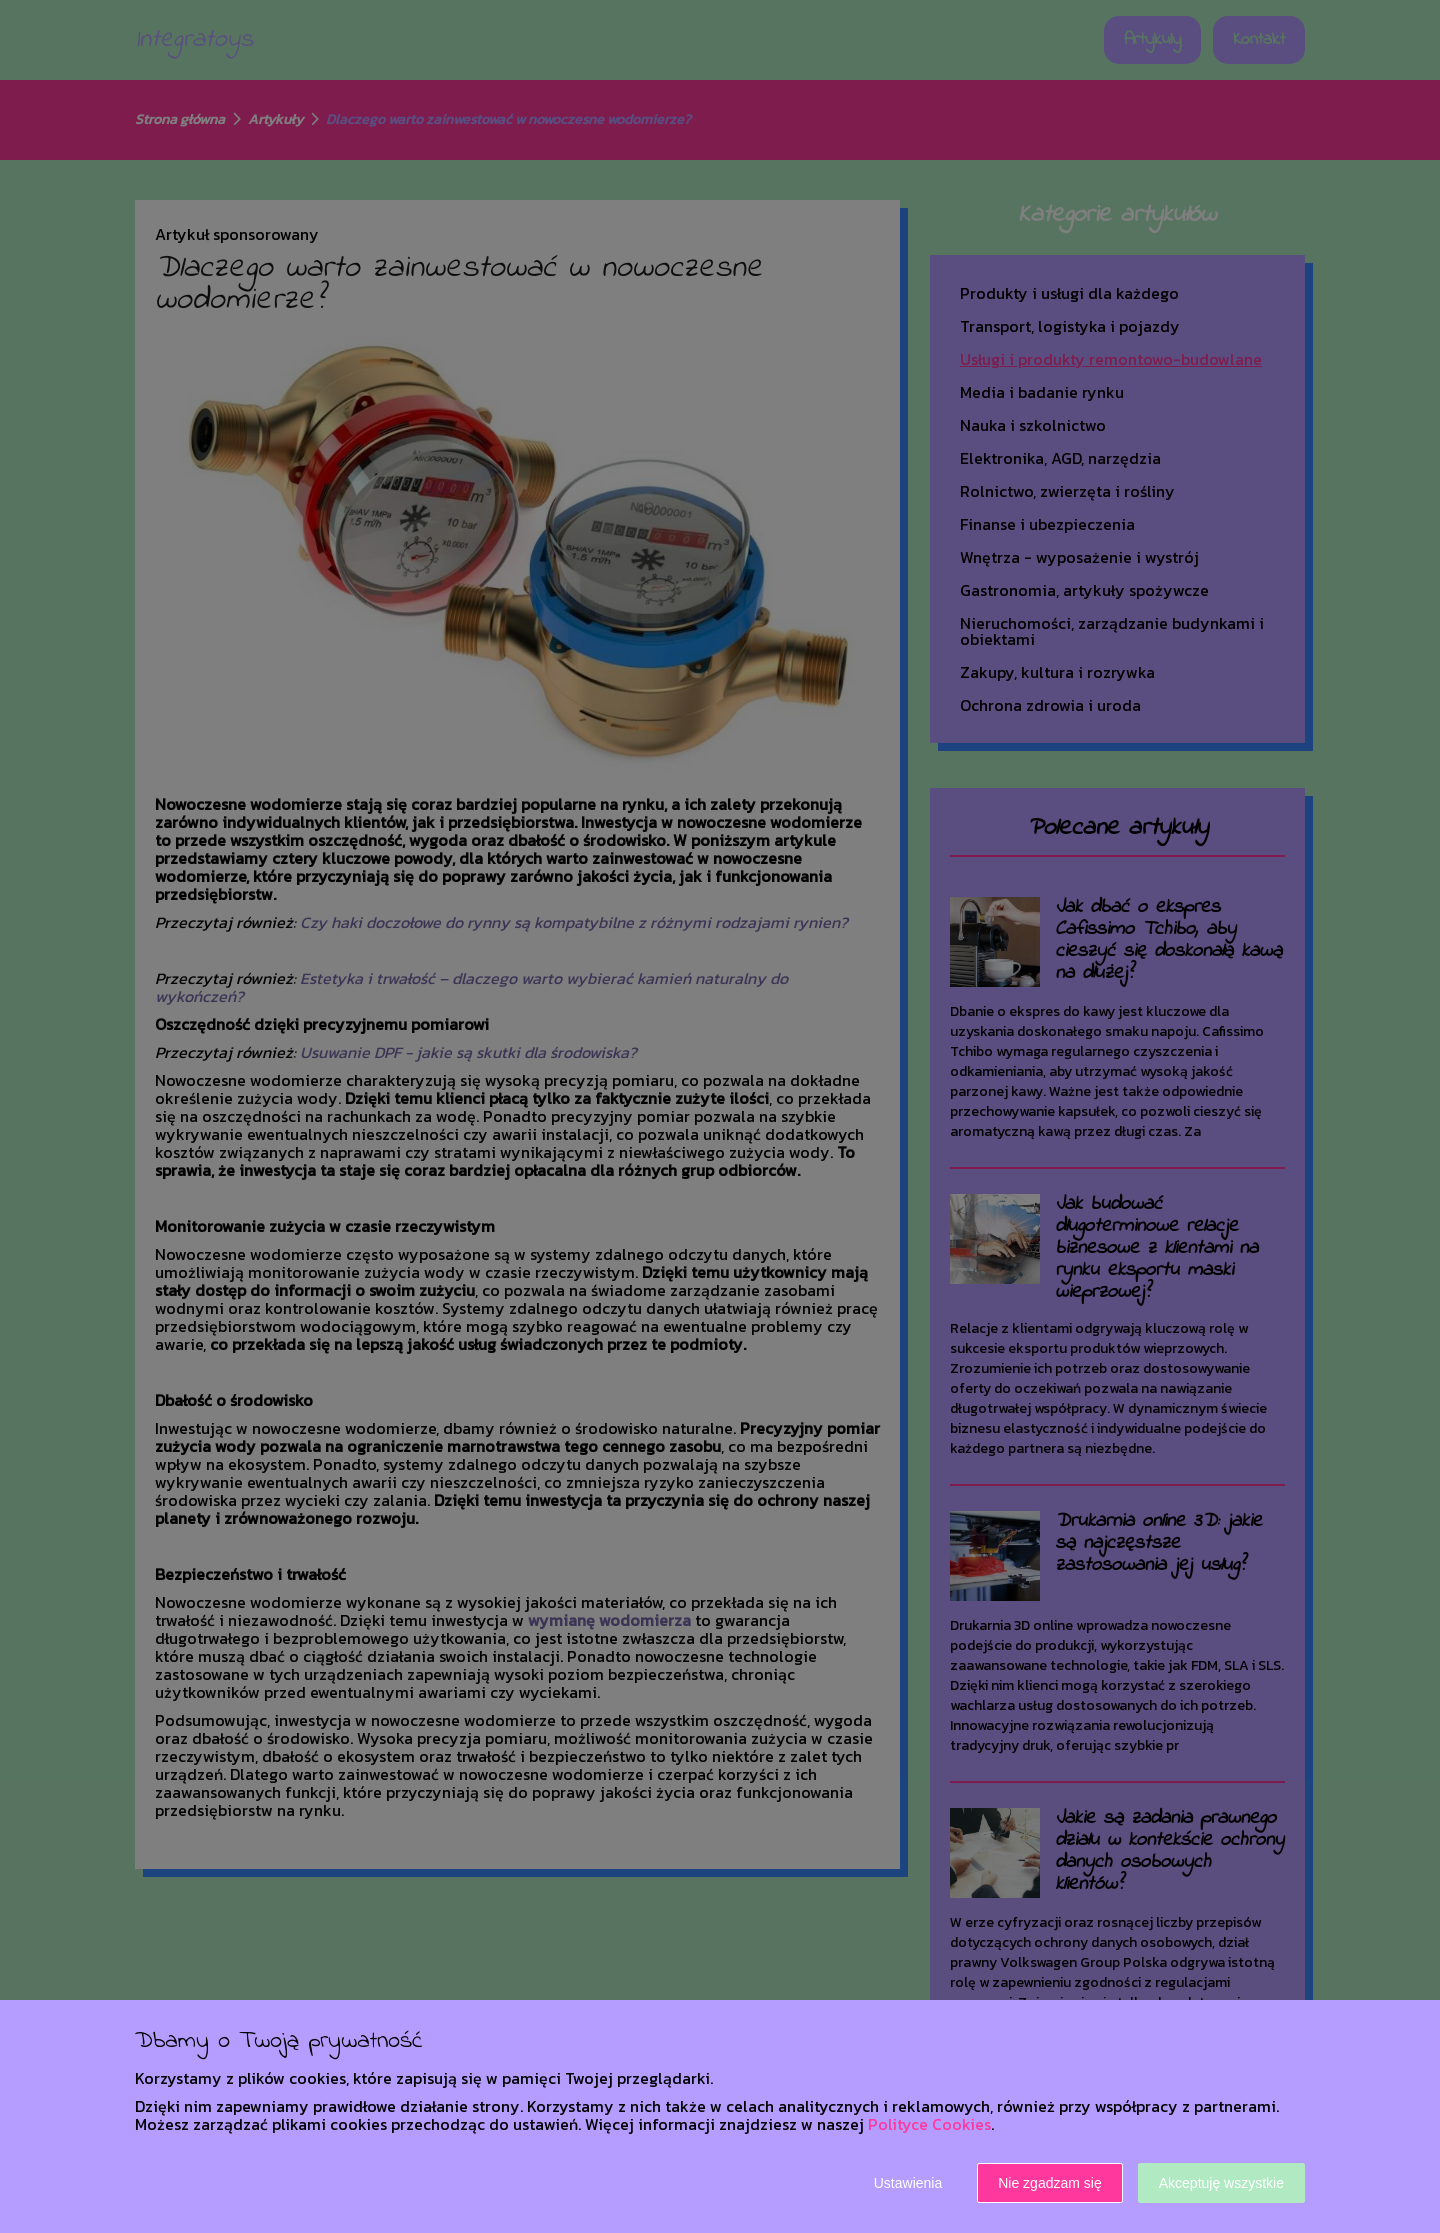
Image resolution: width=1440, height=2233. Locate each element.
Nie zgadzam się (1050, 2183)
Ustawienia (908, 2183)
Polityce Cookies (929, 2124)
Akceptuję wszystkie (1221, 2183)
